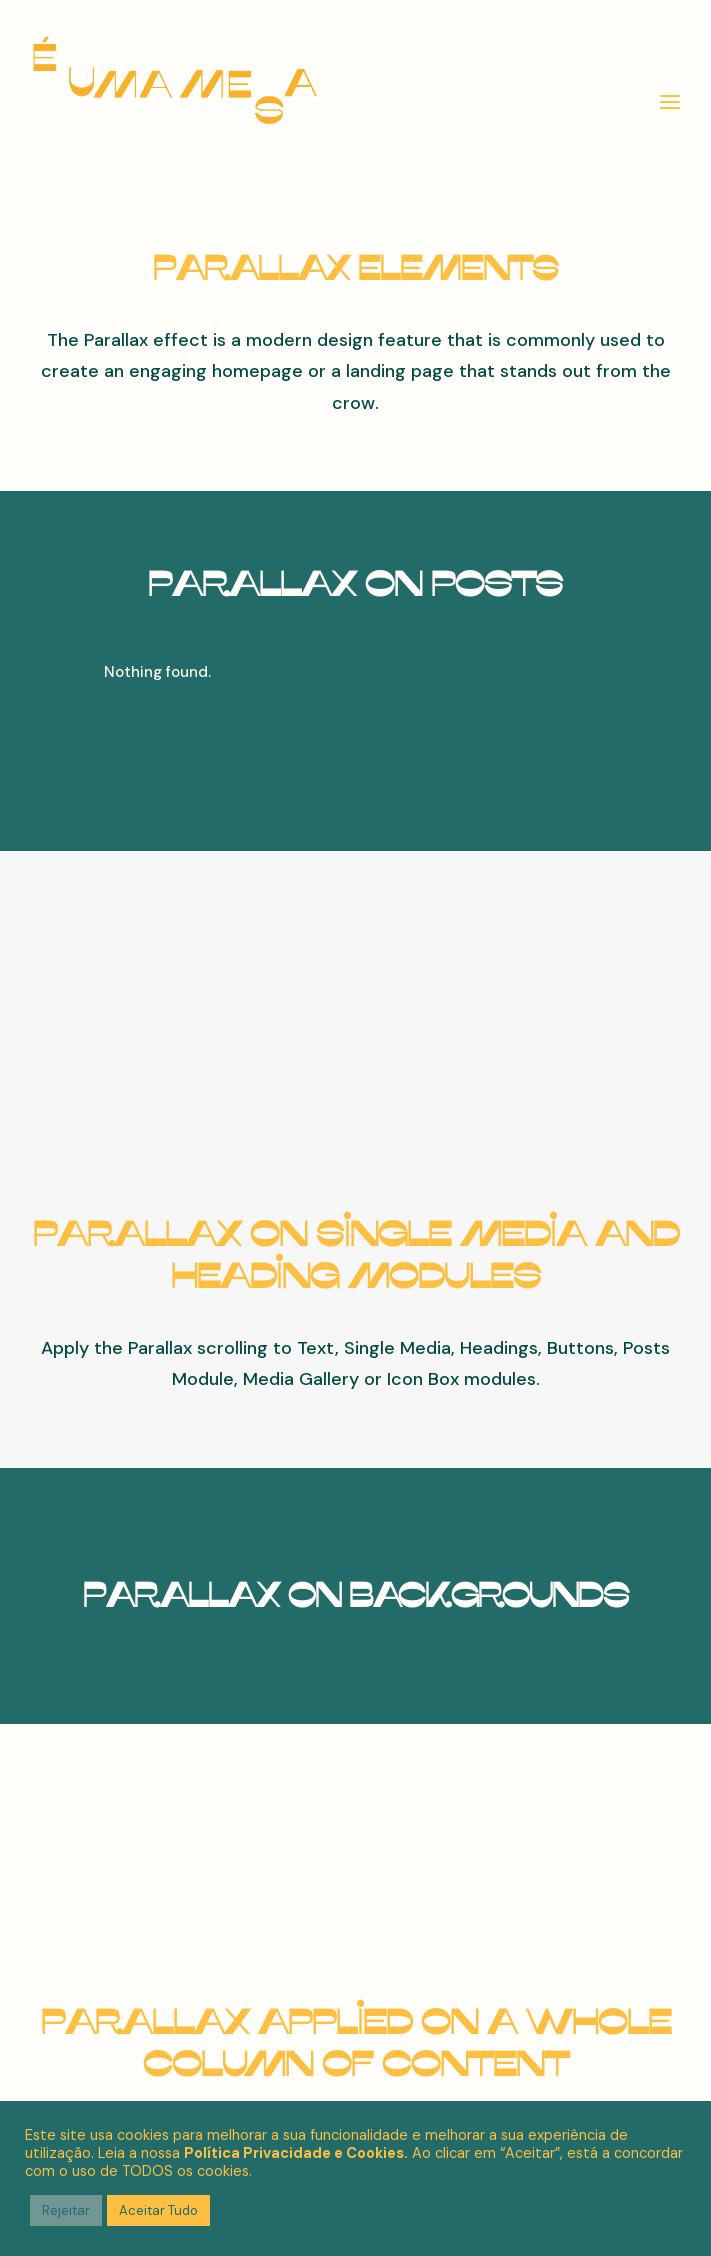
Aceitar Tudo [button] (158, 2210)
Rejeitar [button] (66, 2210)
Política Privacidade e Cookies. (296, 2153)
